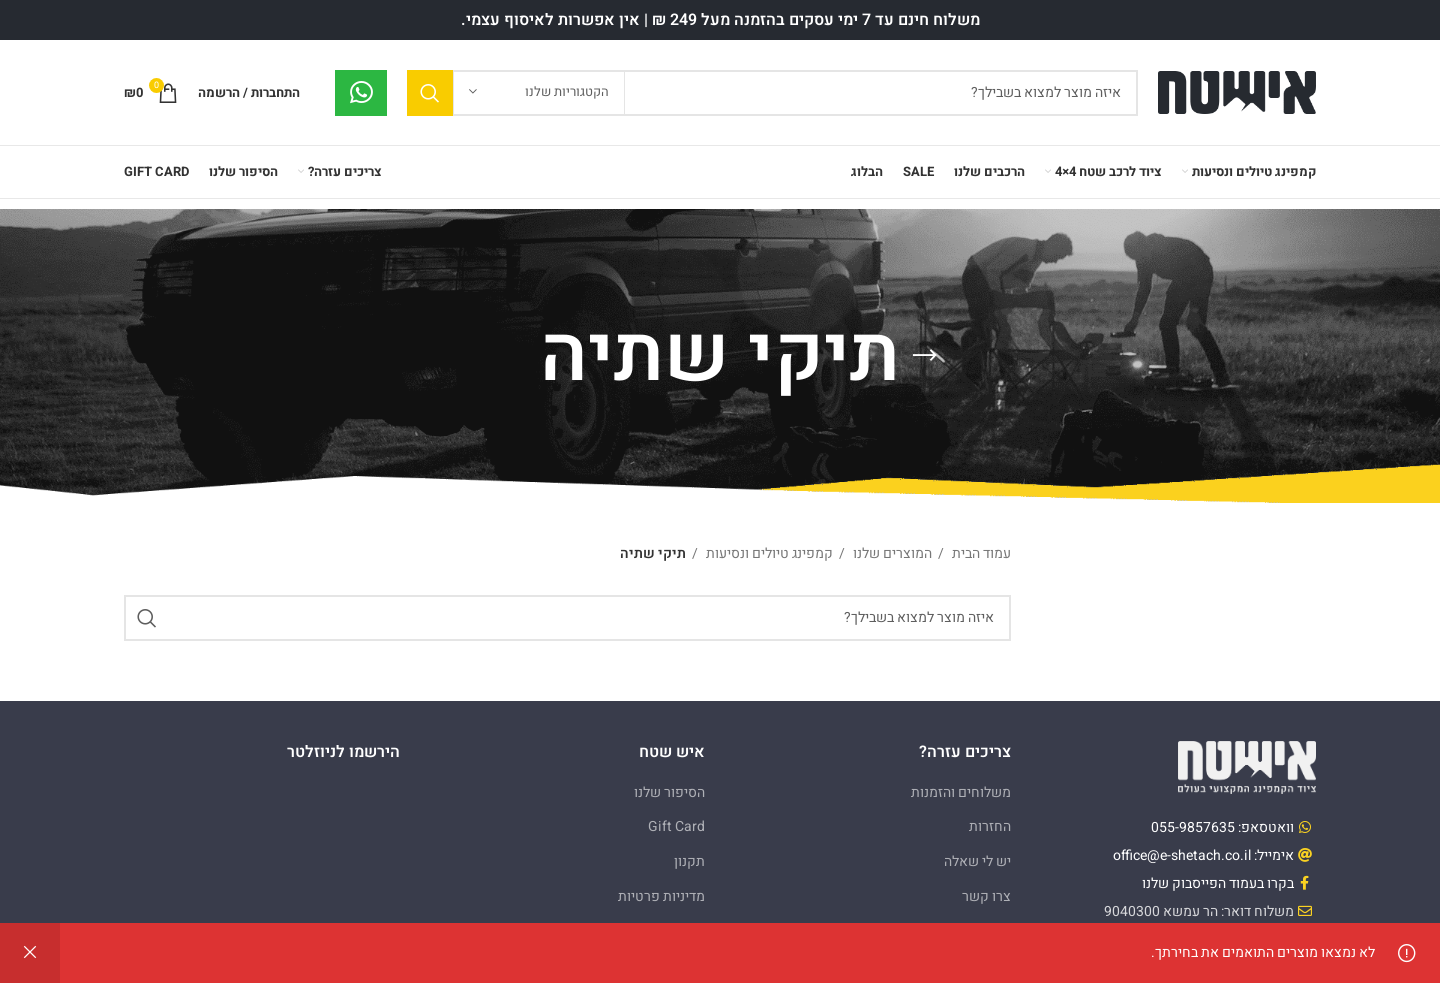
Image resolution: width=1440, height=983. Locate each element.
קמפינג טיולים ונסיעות (768, 553)
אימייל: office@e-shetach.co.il (1203, 855)
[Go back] (925, 356)
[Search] (772, 93)
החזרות (990, 826)
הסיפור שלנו (669, 792)
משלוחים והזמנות (961, 792)
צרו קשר (986, 896)
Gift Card (676, 826)
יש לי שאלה (977, 861)
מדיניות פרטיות (661, 896)
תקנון (689, 861)
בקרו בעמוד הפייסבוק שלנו (1218, 883)
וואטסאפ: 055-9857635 (1222, 827)
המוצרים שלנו (891, 553)
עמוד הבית (980, 553)
